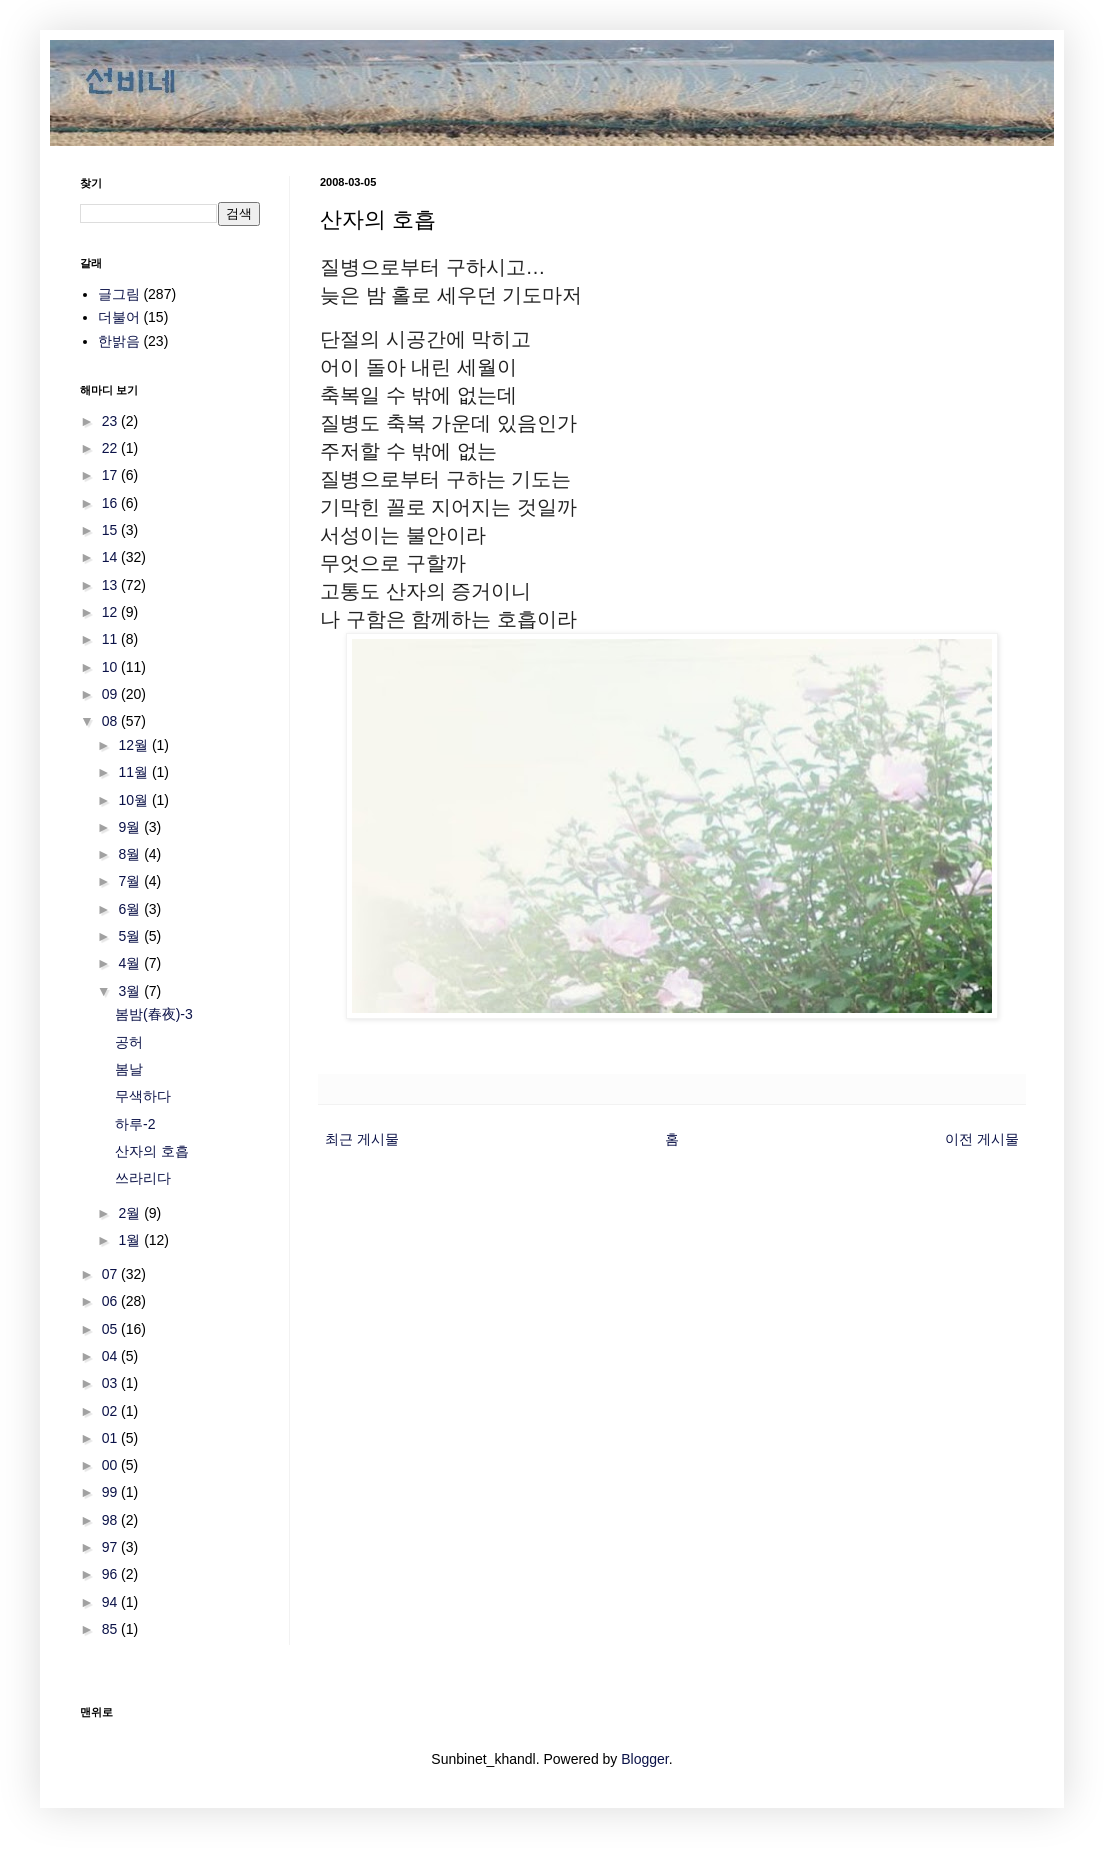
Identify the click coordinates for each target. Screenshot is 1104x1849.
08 (111, 721)
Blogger (644, 1759)
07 (111, 1274)
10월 (134, 800)
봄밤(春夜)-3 (154, 1014)
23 (111, 421)
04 (111, 1356)
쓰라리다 (143, 1178)
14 (111, 557)
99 (111, 1492)
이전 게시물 (982, 1139)
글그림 (119, 294)
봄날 (129, 1069)
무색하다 (143, 1096)
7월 (131, 881)
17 (111, 475)
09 (111, 694)
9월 (131, 827)
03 (111, 1383)
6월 (131, 909)
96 (111, 1574)
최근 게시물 (362, 1139)
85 (111, 1629)
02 (111, 1411)
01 (111, 1438)
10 (111, 667)
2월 (131, 1213)
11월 (134, 772)
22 (111, 448)
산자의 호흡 (152, 1151)
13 (111, 585)
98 (111, 1520)
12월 (134, 745)
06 (111, 1301)
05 (111, 1329)
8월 (131, 854)
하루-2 (135, 1124)
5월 (131, 936)
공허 (129, 1042)
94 (111, 1602)
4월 (131, 963)
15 (111, 530)
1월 (131, 1240)
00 (111, 1465)
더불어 (119, 317)
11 (111, 639)
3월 (131, 991)
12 (111, 612)
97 (111, 1547)
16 (111, 503)
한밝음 (119, 341)
